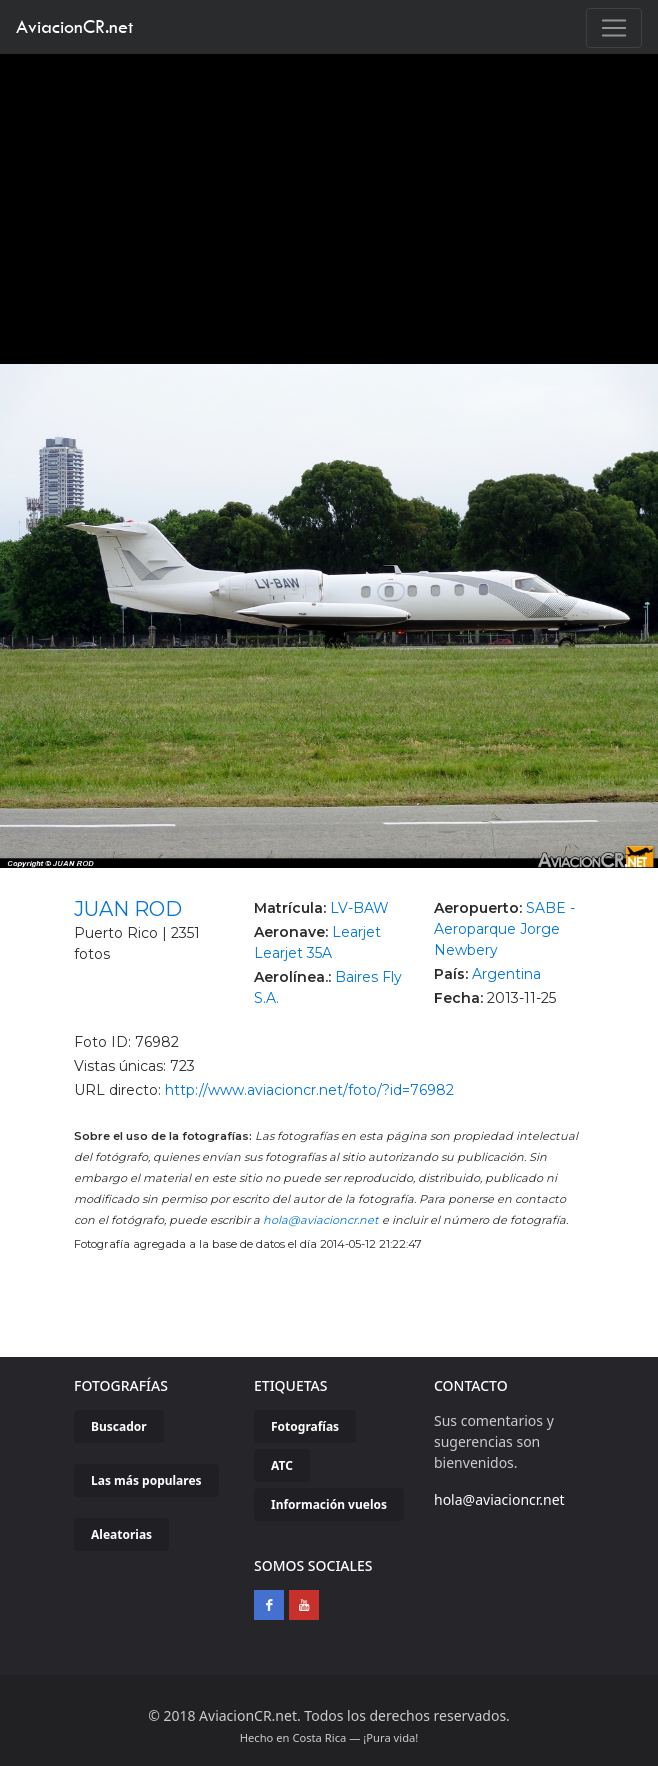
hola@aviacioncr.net (321, 1220)
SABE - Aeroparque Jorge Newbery (504, 929)
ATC (282, 1465)
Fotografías (305, 1426)
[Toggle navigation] (614, 28)
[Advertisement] (329, 204)
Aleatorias (121, 1534)
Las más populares (146, 1480)
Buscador (119, 1426)
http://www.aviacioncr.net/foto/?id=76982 (309, 1090)
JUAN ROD (128, 909)
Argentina (506, 974)
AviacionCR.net (74, 26)
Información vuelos (329, 1504)
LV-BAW (359, 908)
